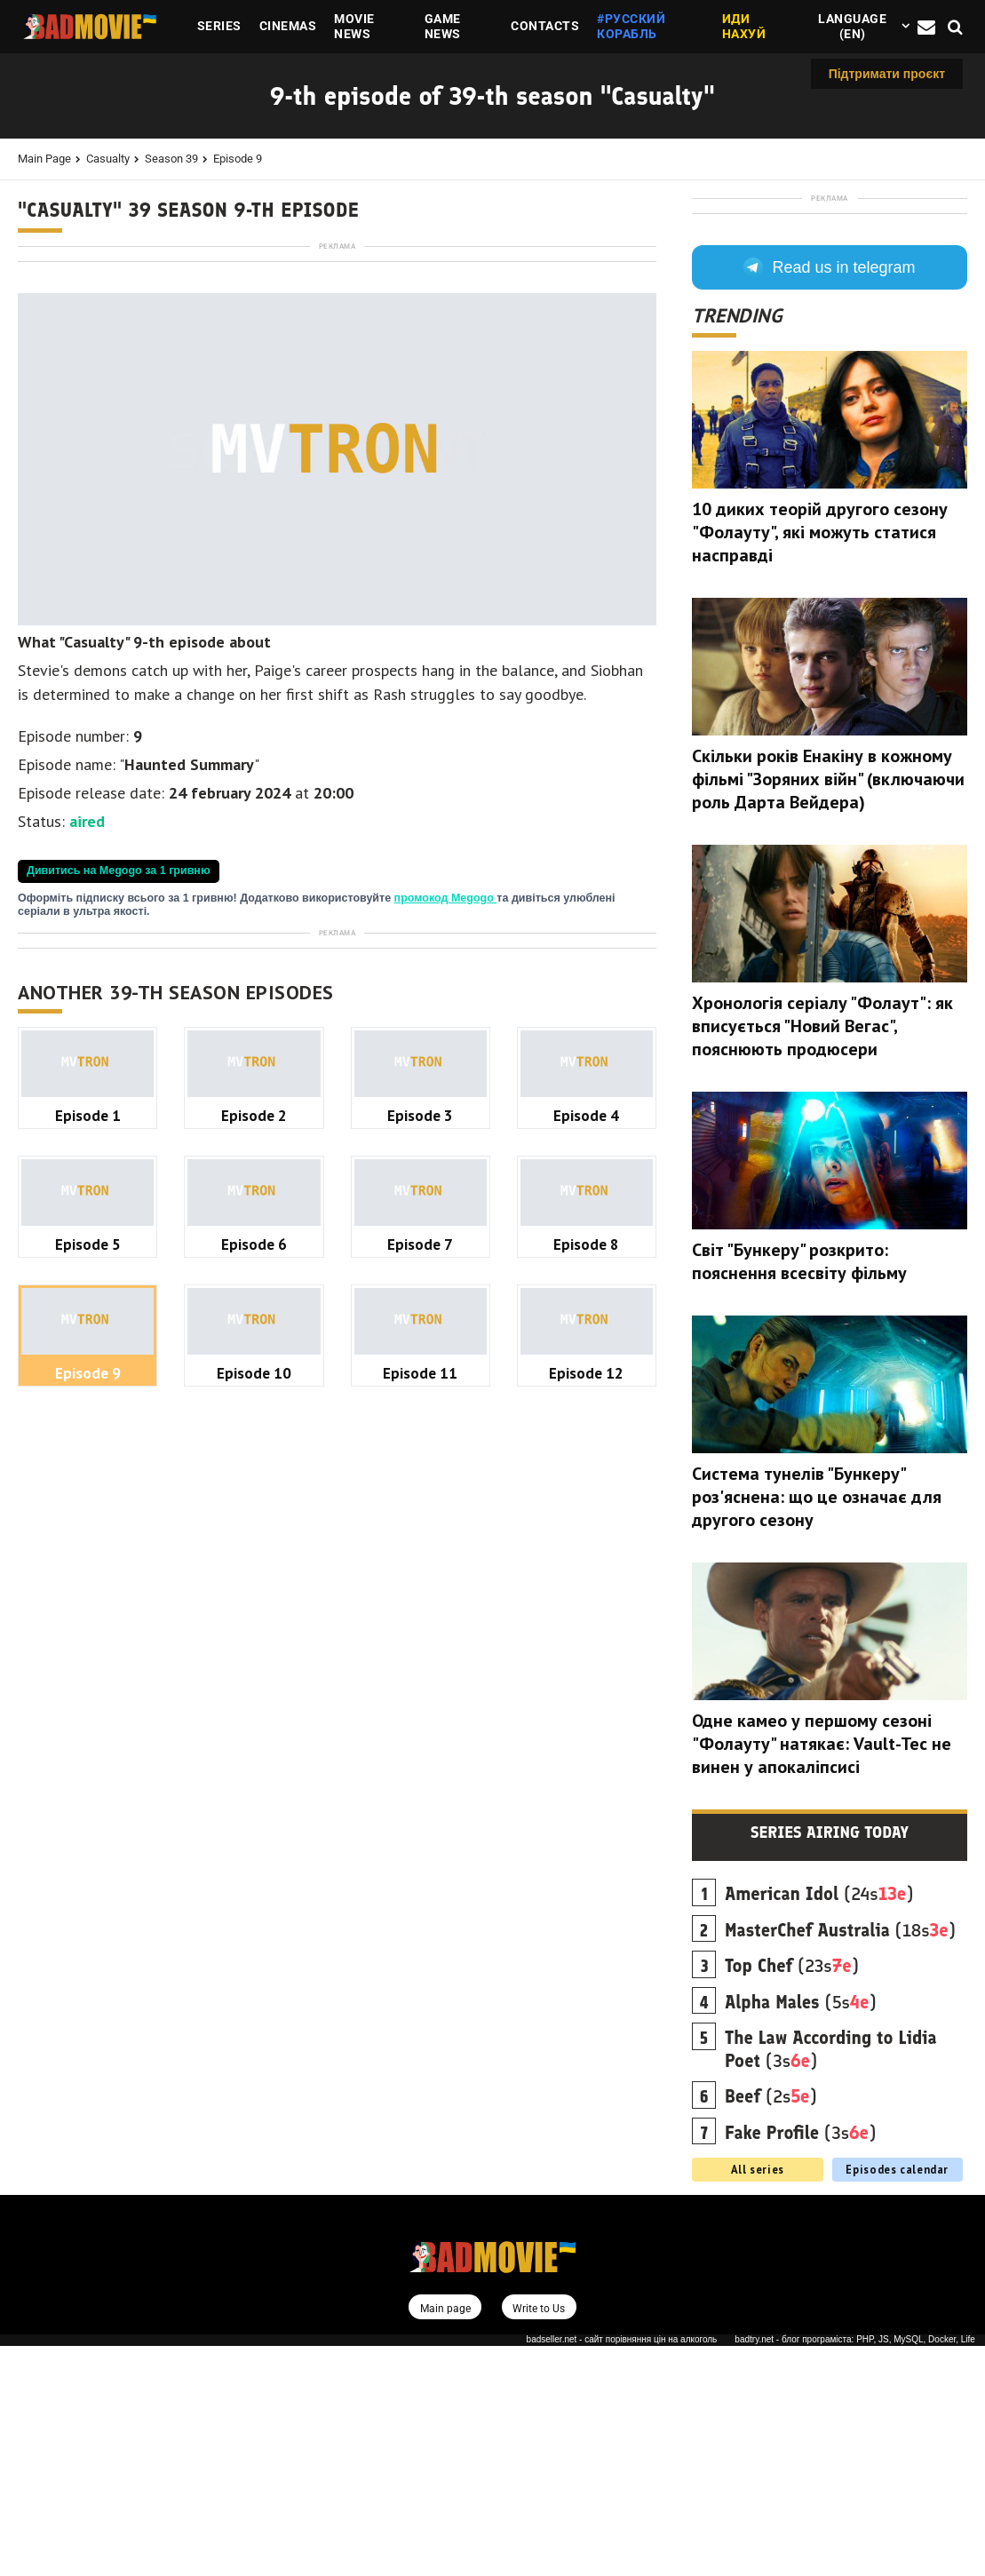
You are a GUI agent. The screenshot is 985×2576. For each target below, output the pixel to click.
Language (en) (852, 26)
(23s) (792, 2195)
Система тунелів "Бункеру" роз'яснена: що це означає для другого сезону (816, 1726)
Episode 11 (420, 1870)
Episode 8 (586, 1741)
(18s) (840, 2160)
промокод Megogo (445, 1147)
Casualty (108, 158)
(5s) (801, 2232)
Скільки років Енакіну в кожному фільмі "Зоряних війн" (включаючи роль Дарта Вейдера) (828, 1009)
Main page (44, 158)
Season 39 (171, 158)
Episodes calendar (897, 2399)
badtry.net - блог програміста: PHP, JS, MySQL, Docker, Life (855, 2570)
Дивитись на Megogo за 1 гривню (119, 1119)
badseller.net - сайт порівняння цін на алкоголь (622, 2570)
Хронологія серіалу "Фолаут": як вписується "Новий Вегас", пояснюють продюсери (822, 1256)
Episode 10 (254, 1870)
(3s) (831, 2279)
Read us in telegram (829, 497)
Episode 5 (88, 1741)
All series (757, 2399)
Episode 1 (88, 1612)
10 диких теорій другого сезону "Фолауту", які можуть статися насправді (820, 762)
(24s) (819, 2124)
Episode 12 (586, 1870)
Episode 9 (237, 158)
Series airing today (830, 2062)
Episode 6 (254, 1741)
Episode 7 (420, 1741)
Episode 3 (420, 1612)
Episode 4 (586, 1612)
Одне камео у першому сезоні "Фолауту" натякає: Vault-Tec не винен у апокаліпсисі (821, 1973)
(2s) (771, 2326)
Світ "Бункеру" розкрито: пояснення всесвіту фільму (799, 1491)
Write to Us (540, 2538)
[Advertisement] (337, 378)
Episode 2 (254, 1612)
